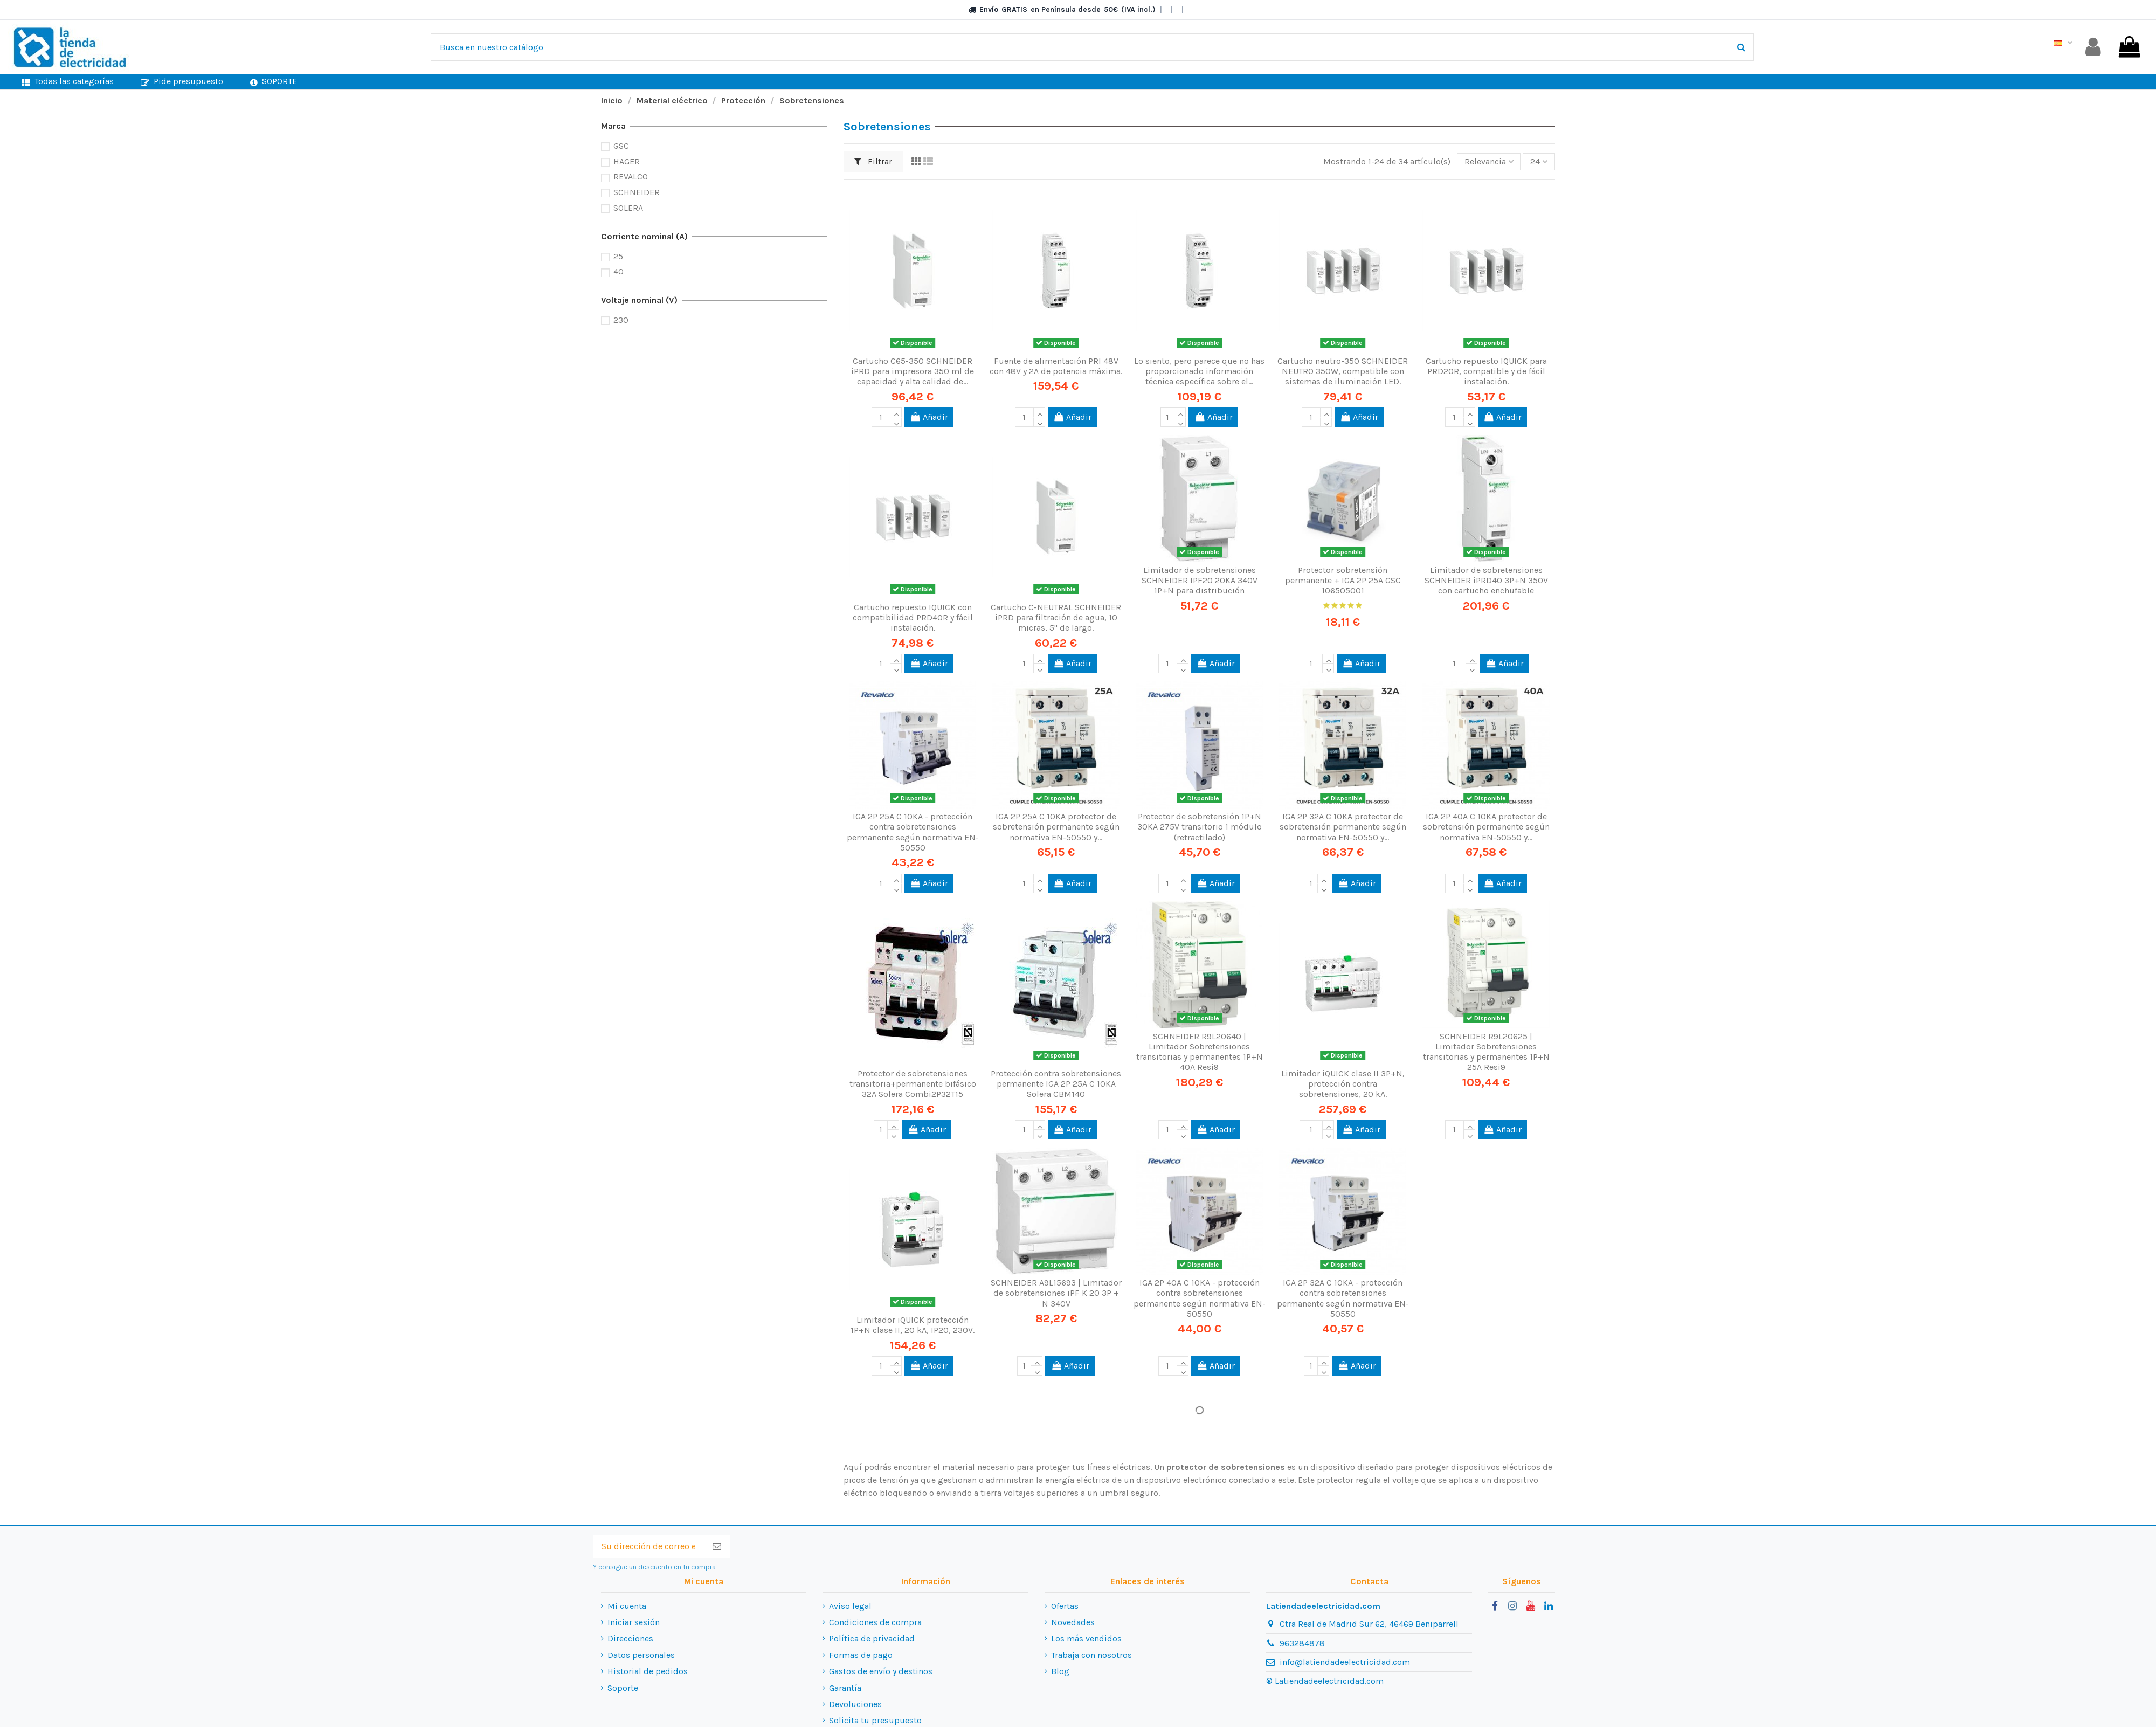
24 (1538, 161)
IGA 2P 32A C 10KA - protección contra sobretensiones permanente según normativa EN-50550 (1343, 1298)
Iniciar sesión (633, 1622)
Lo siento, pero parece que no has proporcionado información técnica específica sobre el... (1199, 371)
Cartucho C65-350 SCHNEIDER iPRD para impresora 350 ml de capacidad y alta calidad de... (912, 371)
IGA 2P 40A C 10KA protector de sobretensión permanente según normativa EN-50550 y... (1486, 826)
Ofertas (1065, 1606)
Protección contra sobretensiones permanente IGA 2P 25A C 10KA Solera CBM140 (1056, 1083)
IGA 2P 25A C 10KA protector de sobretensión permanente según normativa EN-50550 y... (1056, 826)
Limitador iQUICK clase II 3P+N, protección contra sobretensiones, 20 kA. (1343, 1083)
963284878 (1302, 1643)
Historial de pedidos (647, 1671)
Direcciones (630, 1638)
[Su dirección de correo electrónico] (648, 1546)
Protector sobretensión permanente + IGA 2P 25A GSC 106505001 (1343, 580)
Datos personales (641, 1655)
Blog (1060, 1671)
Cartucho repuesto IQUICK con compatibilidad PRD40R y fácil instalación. (913, 617)
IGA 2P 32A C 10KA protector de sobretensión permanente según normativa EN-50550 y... (1343, 826)
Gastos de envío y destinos (880, 1671)
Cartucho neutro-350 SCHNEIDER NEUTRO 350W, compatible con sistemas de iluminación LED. (1342, 371)
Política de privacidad (872, 1638)
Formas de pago (861, 1655)
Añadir (929, 417)
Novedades (1073, 1622)
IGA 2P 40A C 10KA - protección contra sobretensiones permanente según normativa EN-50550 (1200, 1298)
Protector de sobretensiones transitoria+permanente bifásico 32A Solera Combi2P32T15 (912, 1083)
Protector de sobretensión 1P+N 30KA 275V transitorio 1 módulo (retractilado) (1199, 826)
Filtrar (873, 161)
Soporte (622, 1688)
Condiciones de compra (875, 1622)
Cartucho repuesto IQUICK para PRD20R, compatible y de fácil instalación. (1486, 371)
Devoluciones (855, 1704)
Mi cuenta (626, 1606)
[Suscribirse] (717, 1546)
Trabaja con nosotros (1091, 1655)
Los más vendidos (1086, 1638)
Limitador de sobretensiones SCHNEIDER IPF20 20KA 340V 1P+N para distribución (1199, 580)
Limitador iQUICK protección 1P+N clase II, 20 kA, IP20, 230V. (913, 1325)
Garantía (845, 1688)
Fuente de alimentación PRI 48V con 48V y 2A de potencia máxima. (1056, 366)
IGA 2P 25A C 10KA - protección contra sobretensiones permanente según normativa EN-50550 (913, 832)
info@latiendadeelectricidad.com (1345, 1662)
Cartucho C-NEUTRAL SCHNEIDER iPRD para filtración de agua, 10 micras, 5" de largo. (1056, 617)
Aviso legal (850, 1606)
